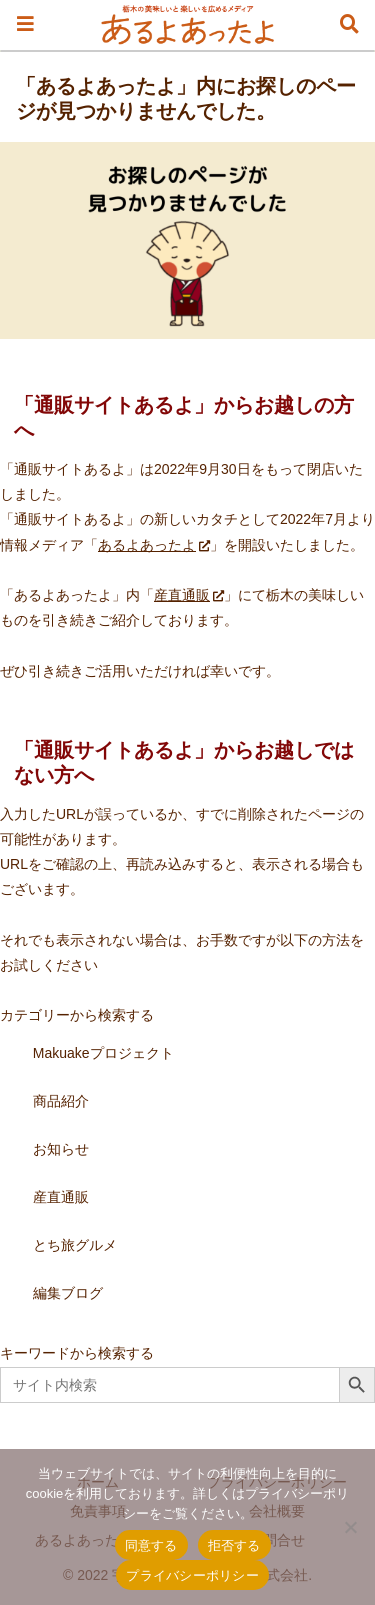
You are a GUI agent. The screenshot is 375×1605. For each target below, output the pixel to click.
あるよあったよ (154, 545)
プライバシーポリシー (192, 1575)
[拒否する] (350, 1527)
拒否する (234, 1545)
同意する (151, 1545)
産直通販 (189, 595)
